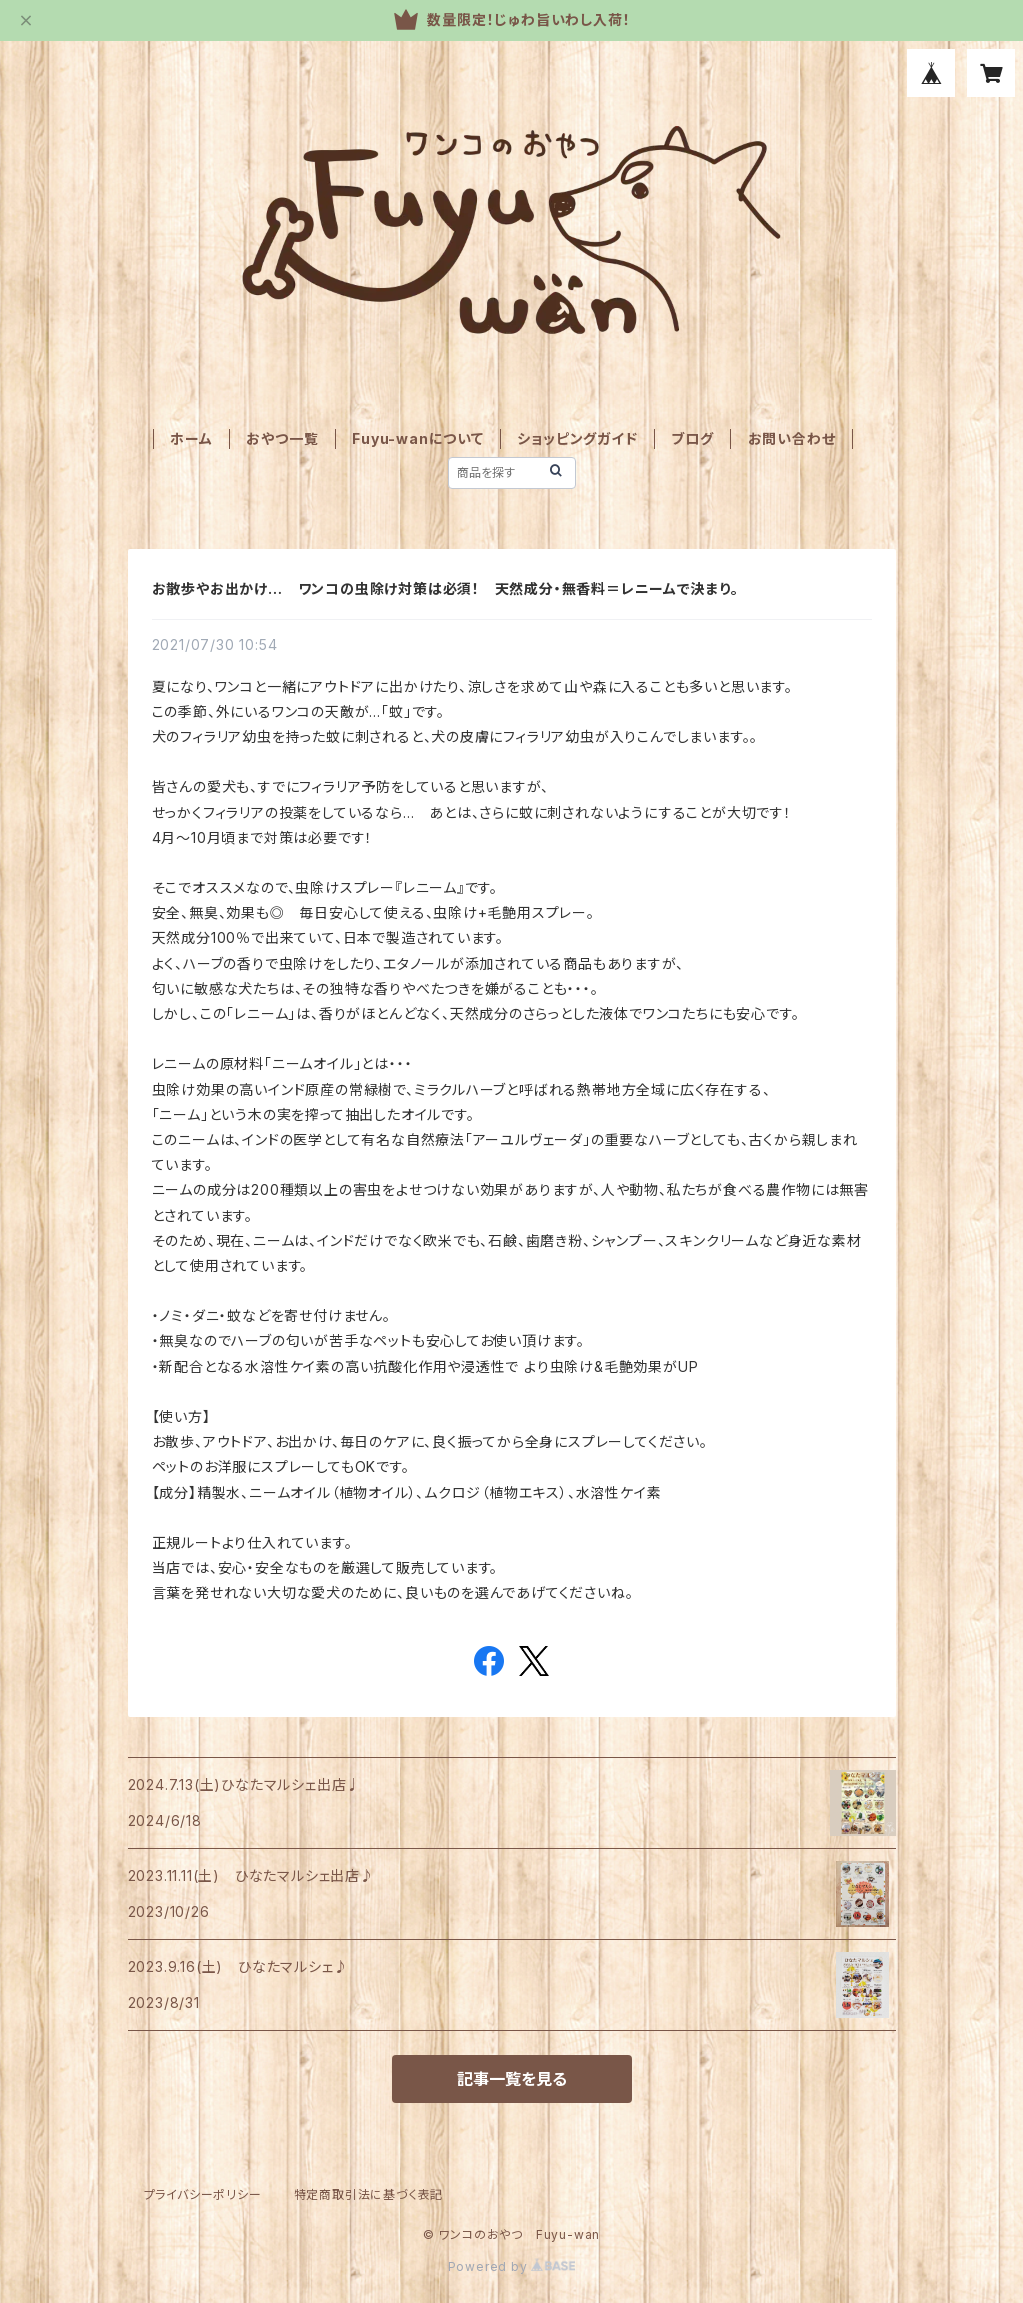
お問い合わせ (792, 438)
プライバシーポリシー (203, 2194)
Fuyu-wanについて (418, 438)
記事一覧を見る (512, 2079)
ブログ (692, 438)
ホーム (191, 438)
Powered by (512, 2266)
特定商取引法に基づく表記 (369, 2194)
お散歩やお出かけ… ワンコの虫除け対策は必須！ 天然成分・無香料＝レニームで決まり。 (446, 588)
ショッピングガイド (577, 438)
